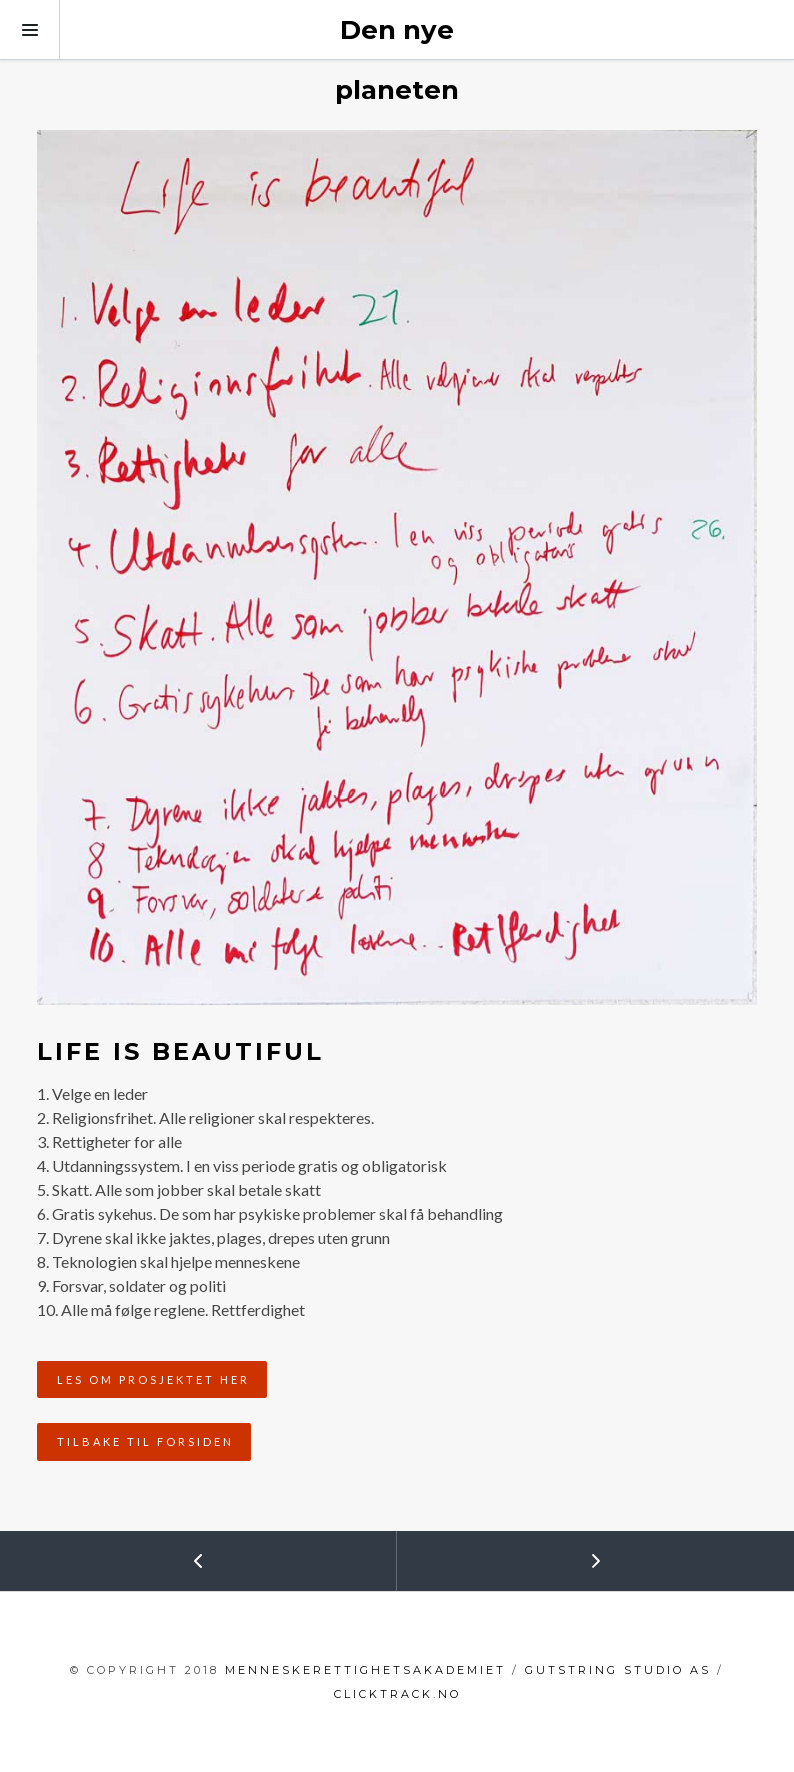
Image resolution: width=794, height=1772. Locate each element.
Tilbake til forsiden (145, 1441)
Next (500, 1552)
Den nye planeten (397, 60)
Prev (103, 1552)
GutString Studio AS (618, 1670)
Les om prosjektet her (153, 1379)
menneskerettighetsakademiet (365, 1670)
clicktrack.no (397, 1694)
